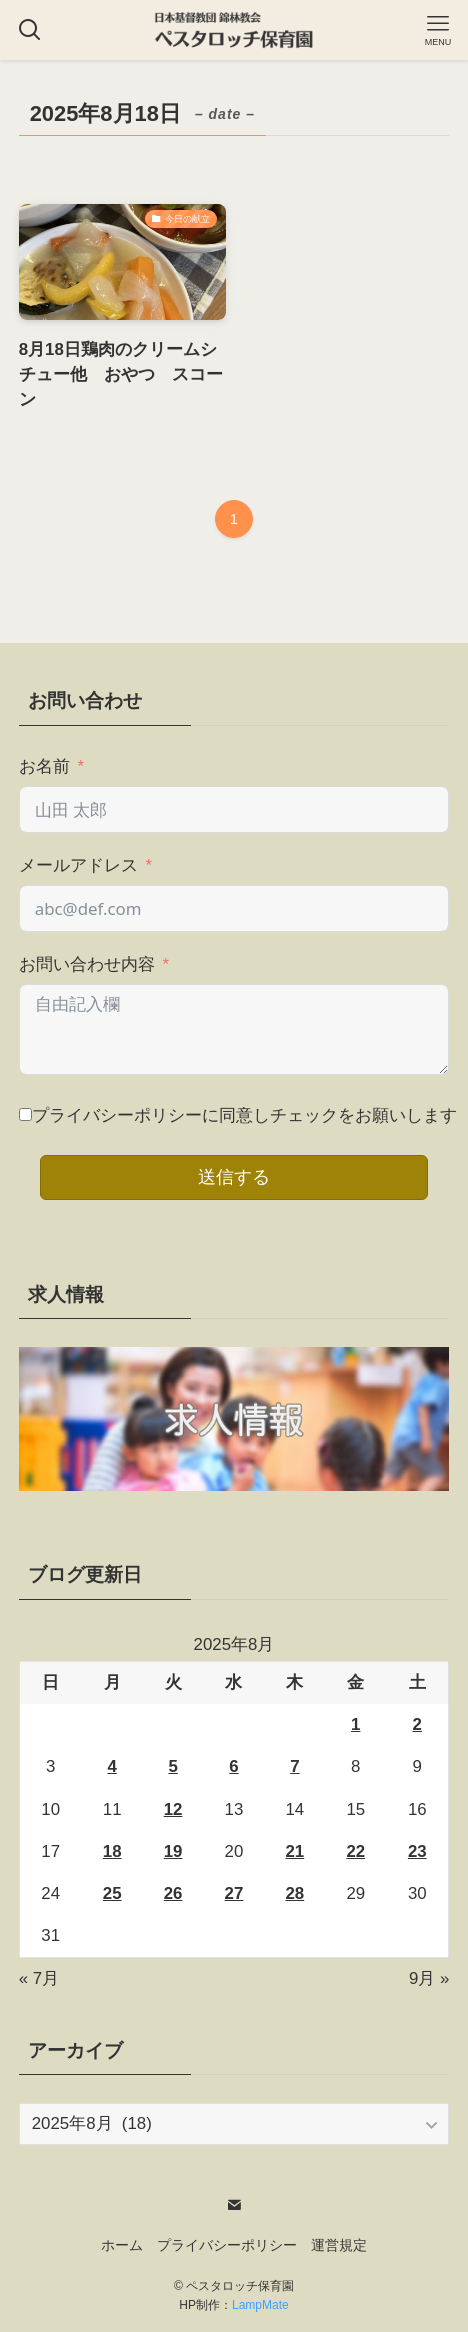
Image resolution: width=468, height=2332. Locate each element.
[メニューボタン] (438, 30)
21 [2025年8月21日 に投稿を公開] (294, 1851)
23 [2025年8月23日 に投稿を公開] (417, 1851)
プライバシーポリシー (227, 2245)
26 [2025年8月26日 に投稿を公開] (173, 1893)
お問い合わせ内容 (87, 964)
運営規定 (339, 2245)
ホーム (122, 2245)
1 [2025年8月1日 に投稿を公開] (355, 1724)
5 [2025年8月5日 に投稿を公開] (172, 1766)
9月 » (429, 1978)
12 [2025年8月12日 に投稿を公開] (173, 1809)
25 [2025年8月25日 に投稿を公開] (112, 1893)
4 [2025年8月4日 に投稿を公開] (112, 1766)
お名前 (44, 766)
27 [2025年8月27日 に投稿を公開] (234, 1893)
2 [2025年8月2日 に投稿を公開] (417, 1724)
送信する (234, 1177)
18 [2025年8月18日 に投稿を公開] (112, 1851)
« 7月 (39, 1978)
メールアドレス (78, 865)
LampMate (260, 2305)
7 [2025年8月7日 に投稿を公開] (294, 1766)
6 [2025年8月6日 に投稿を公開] (233, 1766)
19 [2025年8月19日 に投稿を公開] (173, 1851)
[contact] (234, 2205)
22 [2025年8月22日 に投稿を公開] (355, 1851)
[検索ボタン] (30, 30)
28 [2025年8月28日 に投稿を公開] (294, 1893)
